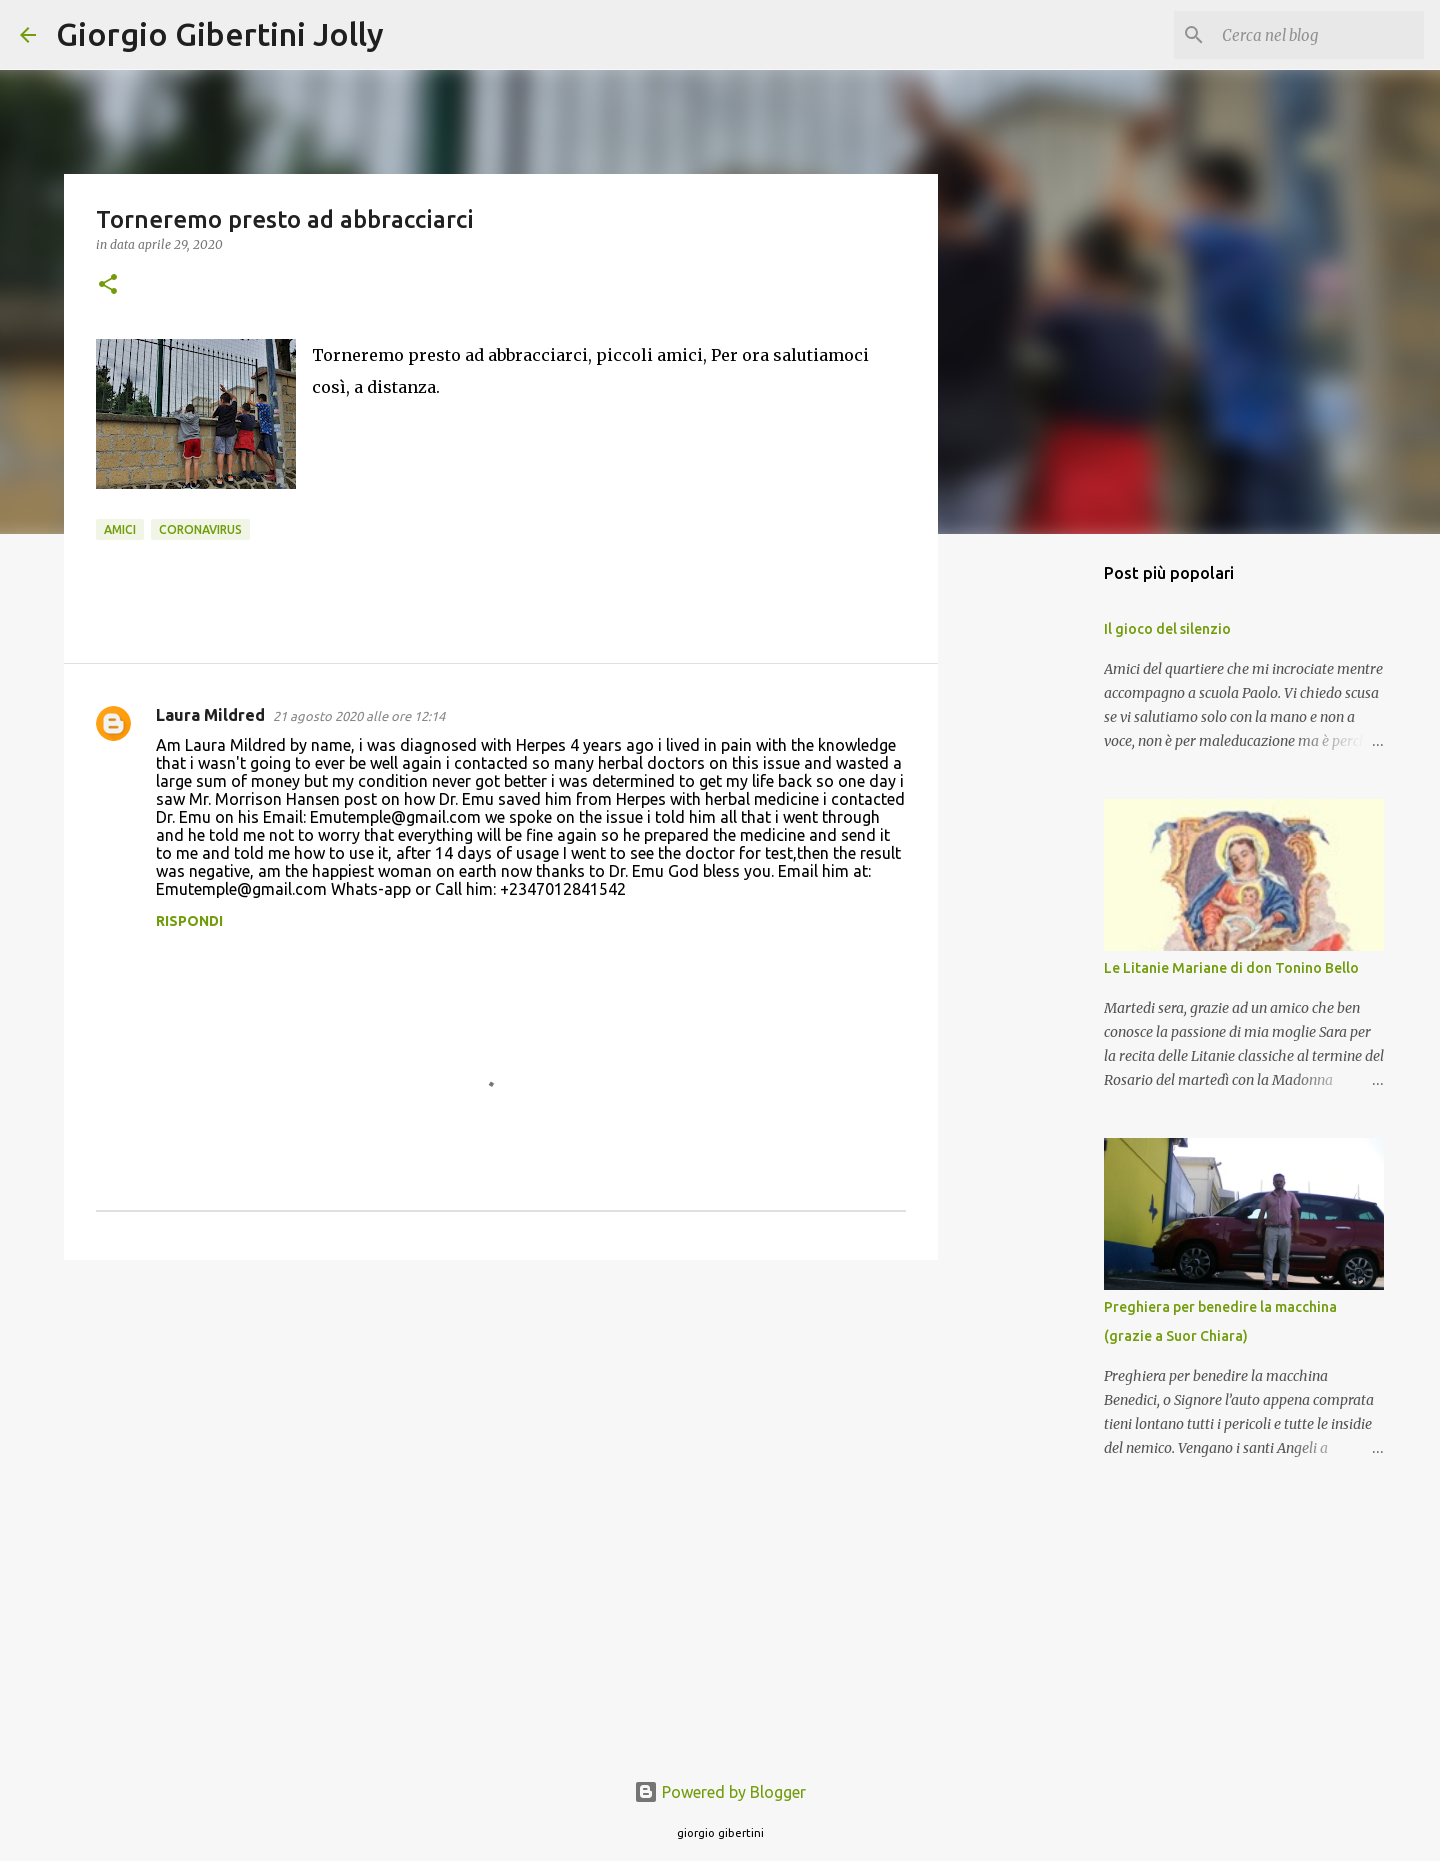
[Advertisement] (501, 1430)
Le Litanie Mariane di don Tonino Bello (1231, 968)
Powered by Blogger (720, 1792)
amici (120, 529)
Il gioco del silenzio (1167, 629)
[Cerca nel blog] (1319, 35)
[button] (108, 285)
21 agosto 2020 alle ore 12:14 (359, 716)
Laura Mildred (210, 715)
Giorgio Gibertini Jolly (220, 34)
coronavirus (200, 529)
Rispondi (189, 921)
